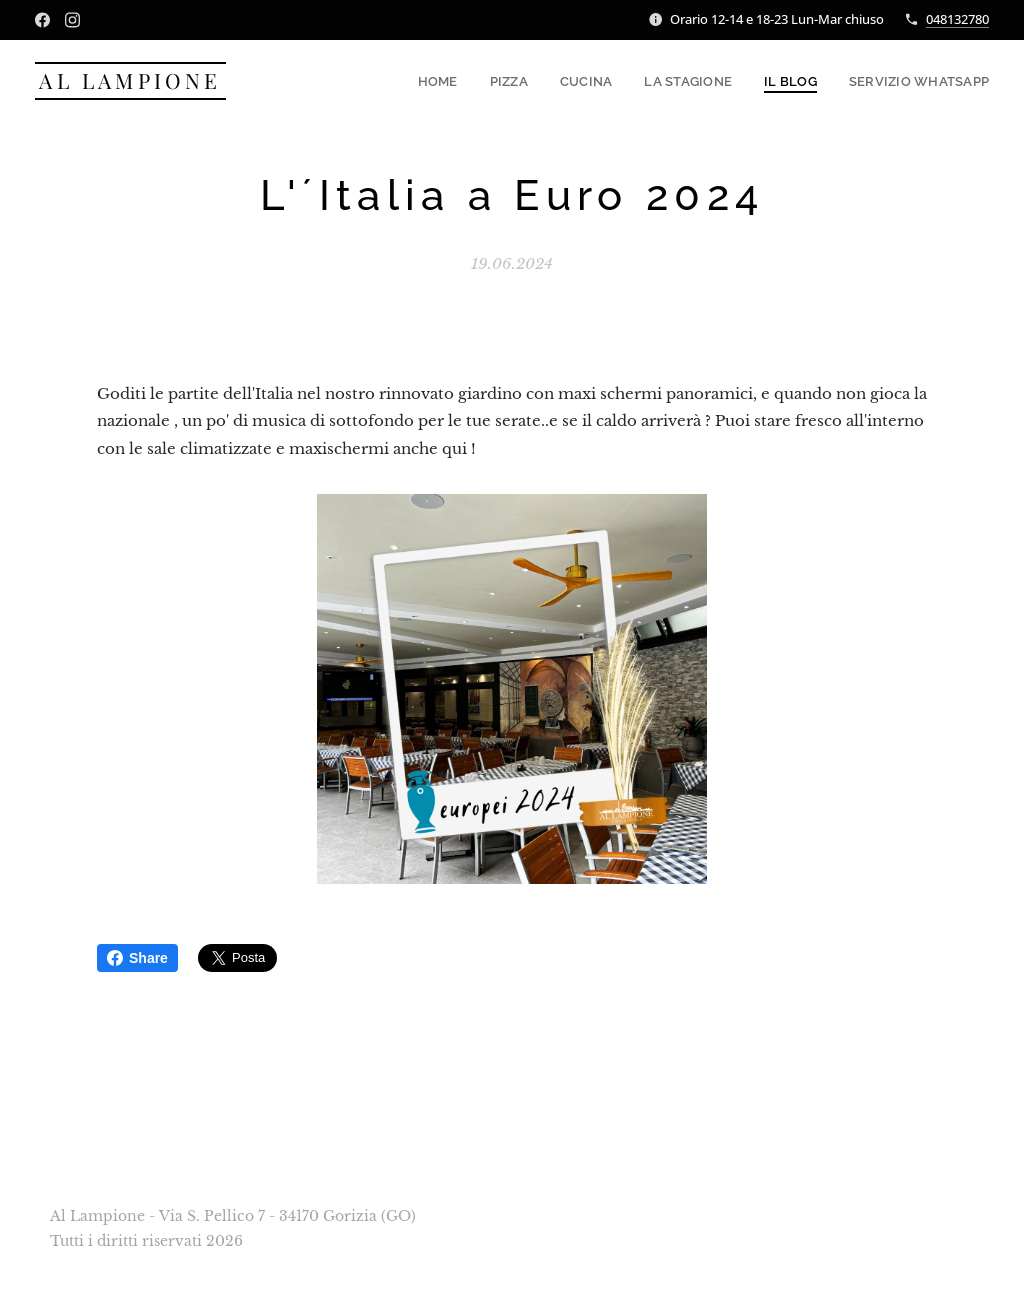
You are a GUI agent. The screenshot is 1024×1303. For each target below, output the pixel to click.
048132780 (957, 19)
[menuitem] (460, 81)
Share (137, 958)
